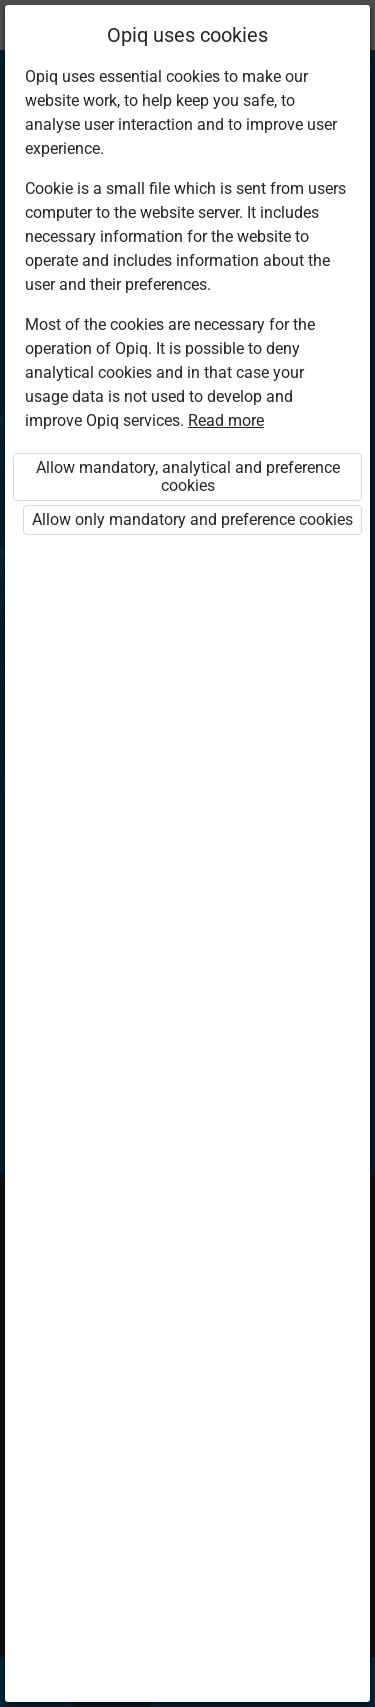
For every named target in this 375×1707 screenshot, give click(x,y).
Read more (226, 420)
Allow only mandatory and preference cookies (192, 519)
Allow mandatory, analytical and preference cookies (188, 476)
